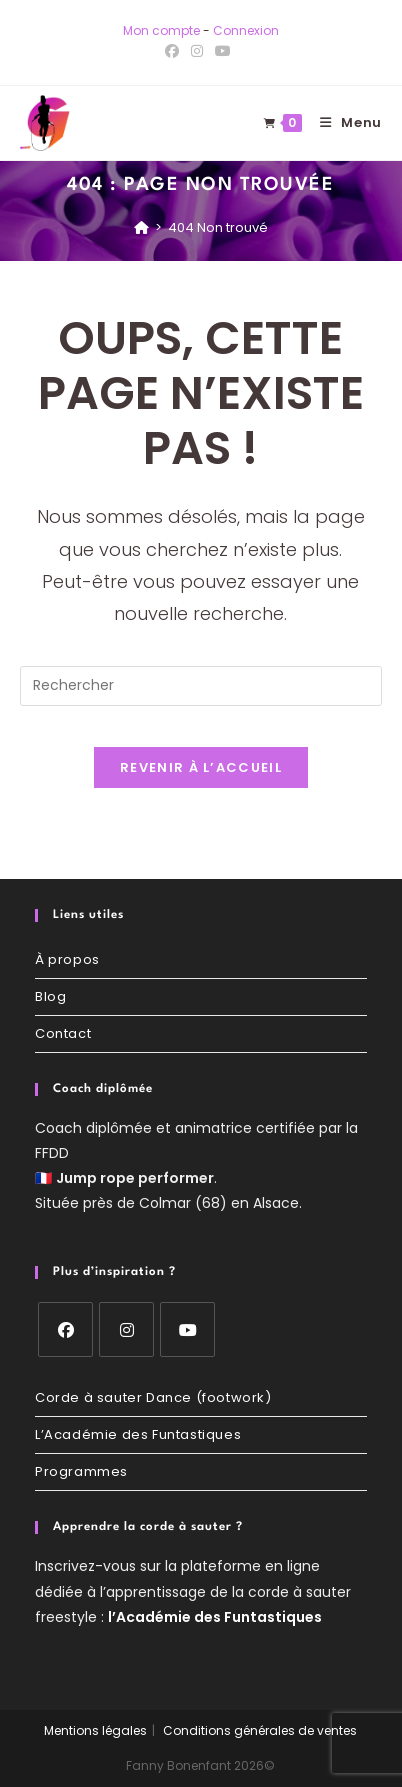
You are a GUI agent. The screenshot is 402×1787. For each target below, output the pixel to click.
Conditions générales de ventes (260, 1730)
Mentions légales (95, 1730)
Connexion (246, 30)
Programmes (81, 1471)
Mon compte (161, 30)
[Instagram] (126, 1329)
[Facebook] (65, 1329)
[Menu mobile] (343, 122)
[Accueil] (141, 227)
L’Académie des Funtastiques (138, 1434)
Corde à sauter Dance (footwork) (153, 1397)
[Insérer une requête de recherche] (201, 686)
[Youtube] (187, 1329)
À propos (67, 959)
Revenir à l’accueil (201, 767)
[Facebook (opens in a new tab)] (175, 51)
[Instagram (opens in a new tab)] (197, 51)
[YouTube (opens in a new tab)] (223, 51)
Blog (50, 996)
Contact (63, 1033)
